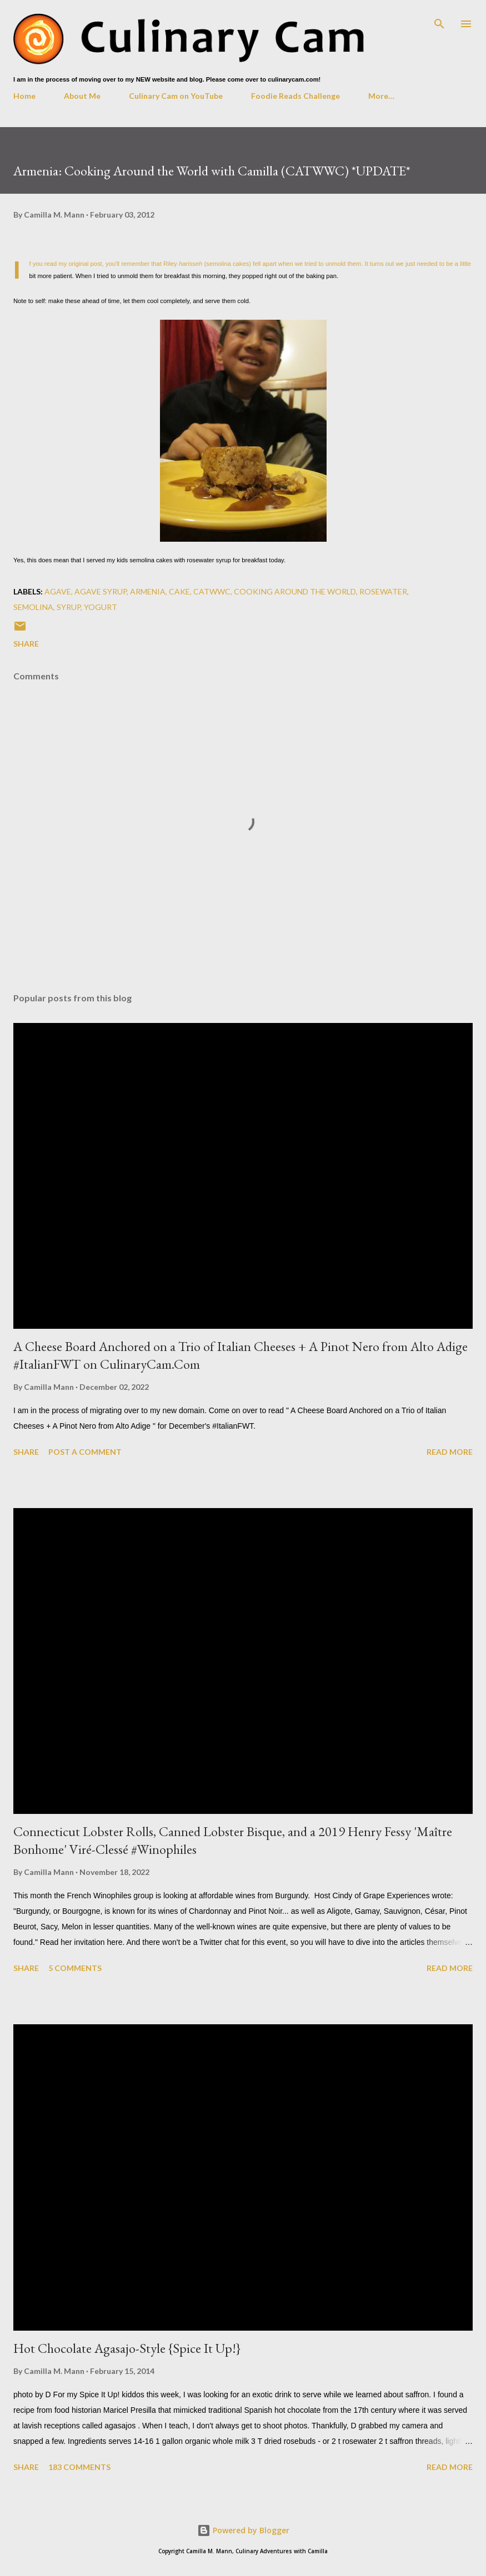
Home (24, 95)
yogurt (100, 607)
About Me (82, 95)
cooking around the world (295, 591)
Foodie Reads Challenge (295, 95)
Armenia (148, 591)
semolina (33, 607)
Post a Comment (85, 1451)
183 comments (79, 2467)
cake (179, 591)
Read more (450, 1451)
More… (381, 95)
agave (57, 591)
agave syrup (100, 591)
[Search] (439, 20)
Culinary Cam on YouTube (176, 95)
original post (85, 263)
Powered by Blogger (243, 2530)
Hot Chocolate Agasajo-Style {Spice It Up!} (127, 2348)
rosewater (383, 591)
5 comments (75, 1968)
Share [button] (26, 643)
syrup (69, 607)
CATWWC (212, 591)
